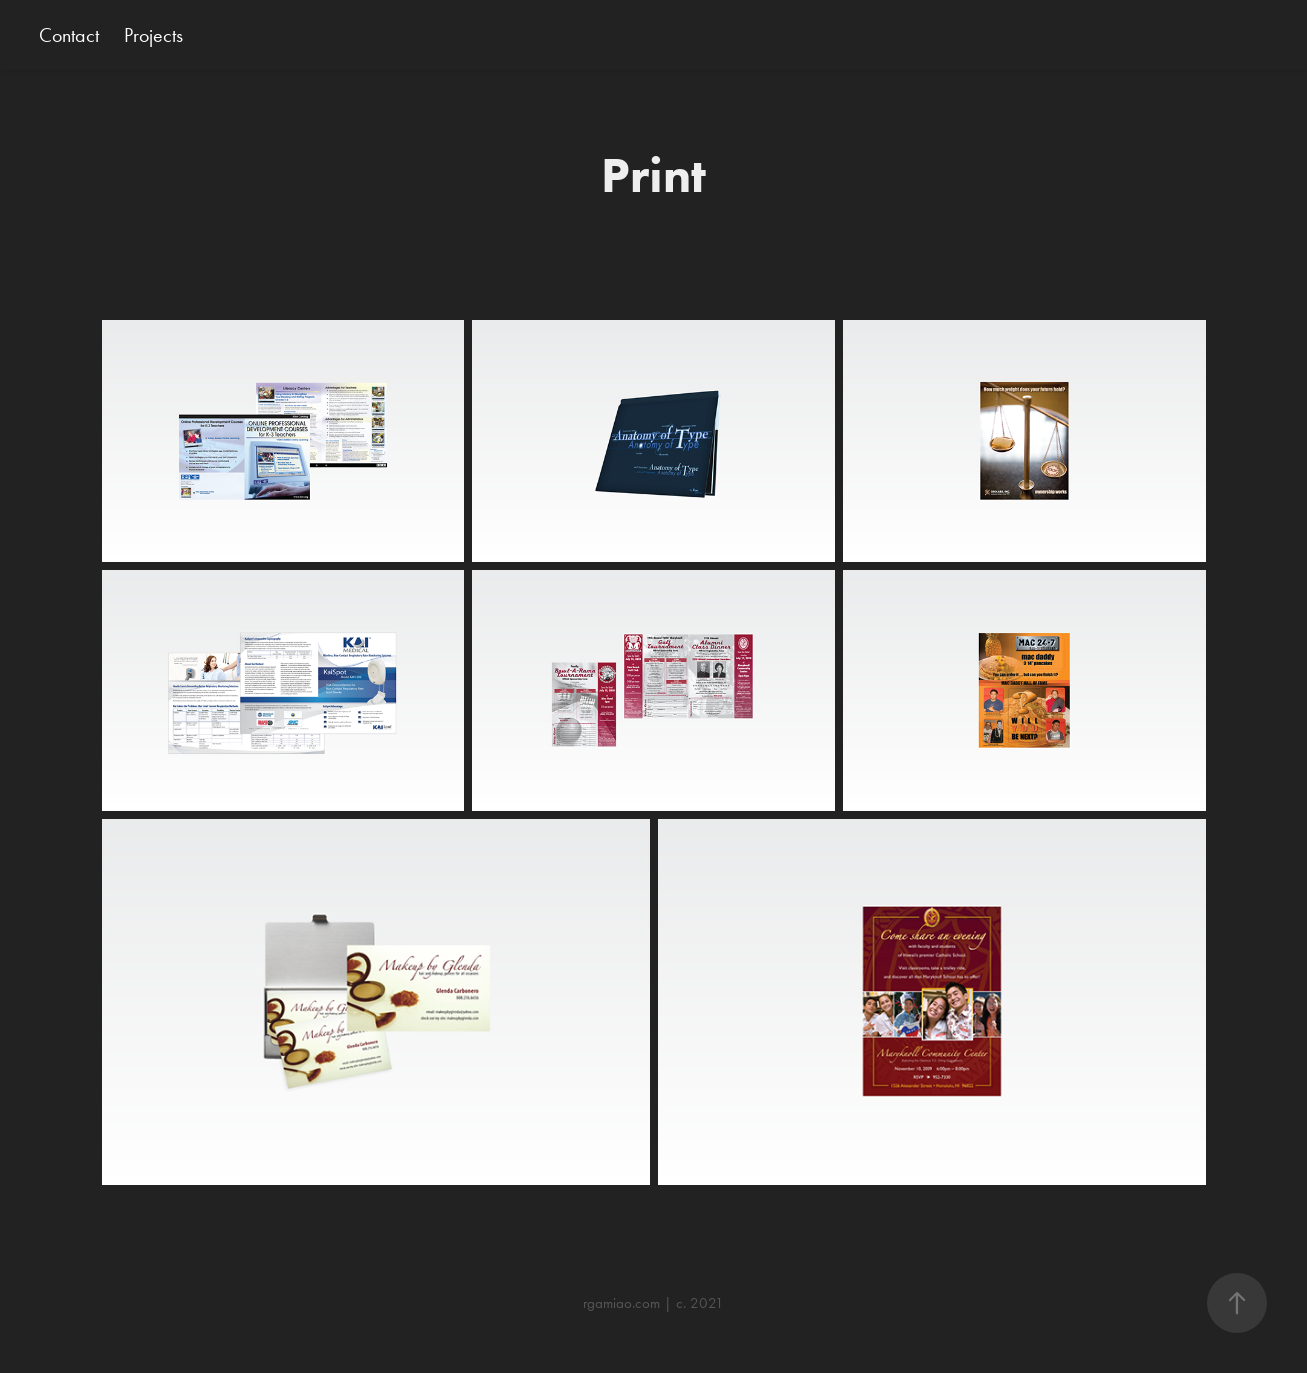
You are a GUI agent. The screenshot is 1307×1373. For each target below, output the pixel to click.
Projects (153, 35)
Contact (69, 35)
